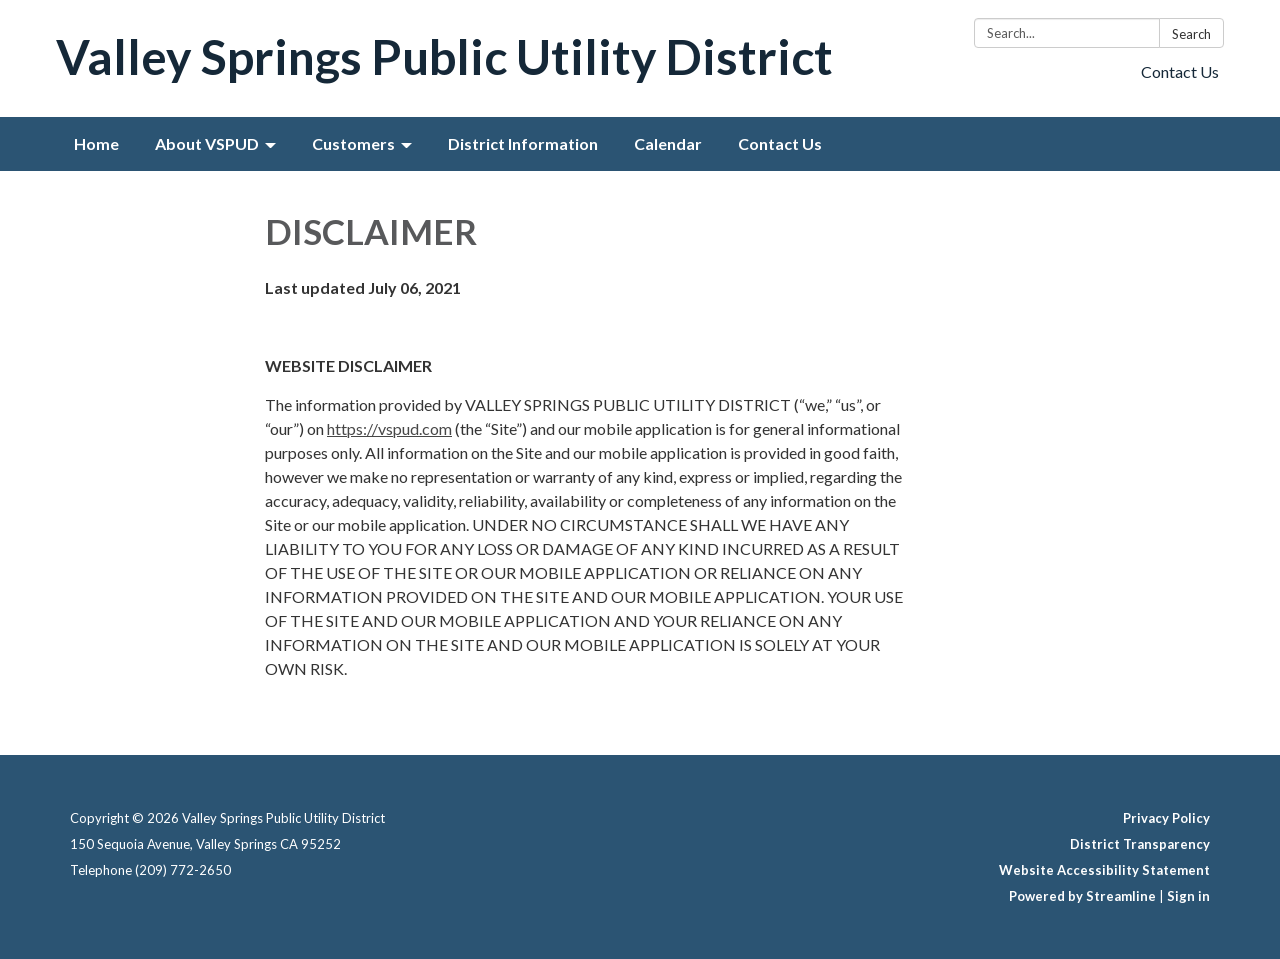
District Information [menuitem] (523, 143)
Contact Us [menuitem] (780, 143)
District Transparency (1140, 844)
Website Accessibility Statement (1104, 870)
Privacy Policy (1166, 818)
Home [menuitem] (96, 143)
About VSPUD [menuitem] (207, 143)
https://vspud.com (389, 428)
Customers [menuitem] (353, 143)
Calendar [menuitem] (668, 143)
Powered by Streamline (1082, 896)
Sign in (1188, 896)
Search (1191, 34)
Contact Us (1180, 71)
